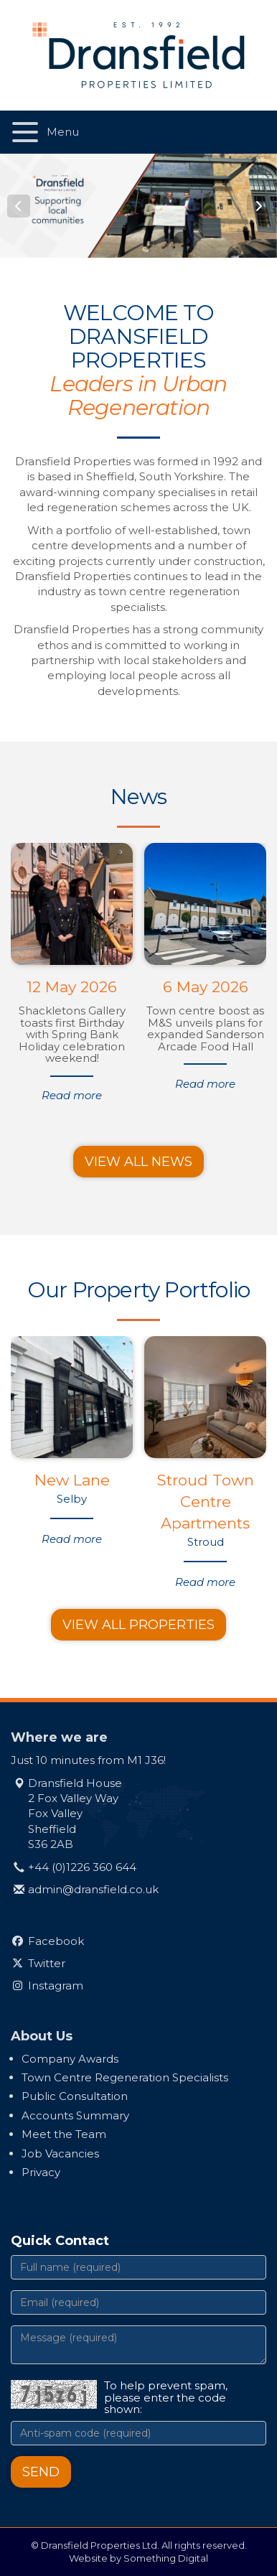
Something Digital (165, 2558)
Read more (72, 1095)
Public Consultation (75, 2096)
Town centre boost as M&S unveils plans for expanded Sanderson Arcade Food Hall (205, 1028)
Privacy (41, 2172)
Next (258, 206)
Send (41, 2472)
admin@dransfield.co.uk (93, 1889)
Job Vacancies (60, 2153)
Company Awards (70, 2059)
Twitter (46, 1963)
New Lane (72, 1480)
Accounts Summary (75, 2115)
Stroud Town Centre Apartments (205, 1501)
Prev (18, 206)
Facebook (56, 1941)
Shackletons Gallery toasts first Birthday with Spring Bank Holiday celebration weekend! (72, 1034)
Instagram (55, 1985)
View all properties (138, 1625)
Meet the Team (64, 2134)
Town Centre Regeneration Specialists (125, 2077)
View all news (138, 1162)
